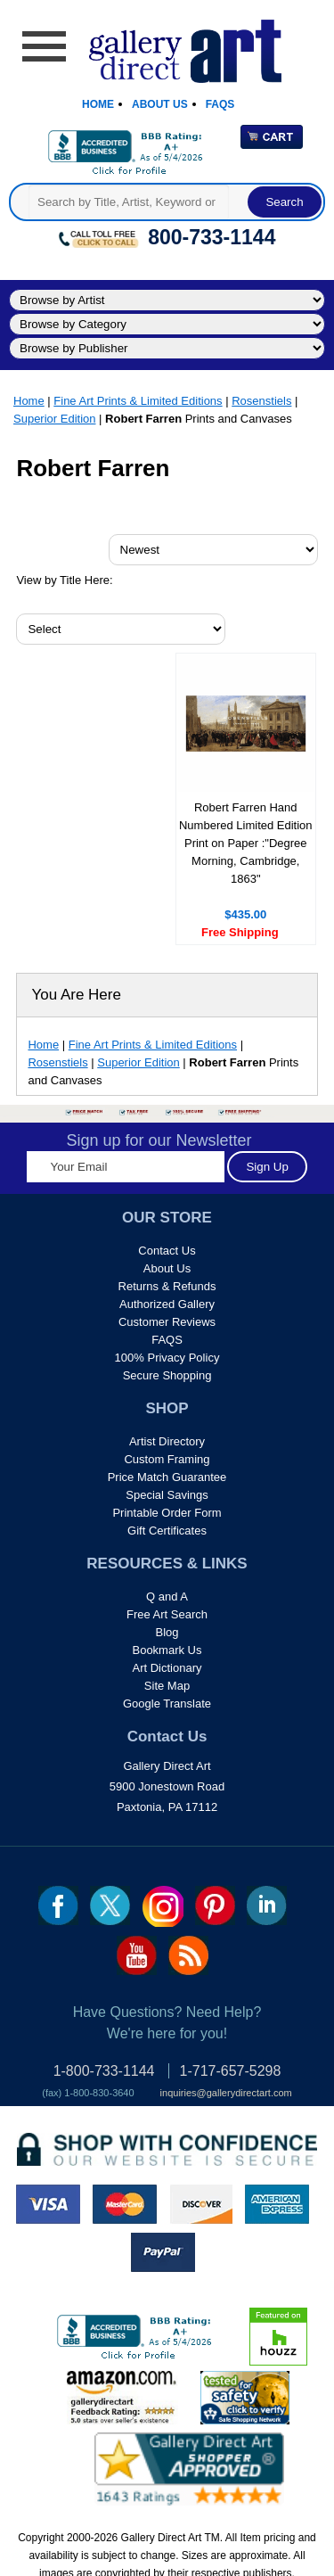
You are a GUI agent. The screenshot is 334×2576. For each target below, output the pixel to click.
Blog (166, 1632)
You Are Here (76, 994)
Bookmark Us (166, 1650)
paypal (163, 2252)
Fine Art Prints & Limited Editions (137, 400)
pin (215, 1905)
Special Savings (167, 1495)
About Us (160, 104)
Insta (163, 1906)
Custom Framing (166, 1459)
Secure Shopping (167, 1375)
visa (48, 2204)
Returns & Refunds (167, 1286)
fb (58, 1905)
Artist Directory (167, 1441)
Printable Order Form (166, 1512)
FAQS (167, 1339)
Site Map (167, 1685)
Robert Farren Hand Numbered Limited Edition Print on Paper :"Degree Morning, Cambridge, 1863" (246, 843)
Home (98, 104)
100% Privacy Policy (167, 1357)
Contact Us (166, 1250)
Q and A (167, 1596)
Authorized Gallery (167, 1304)
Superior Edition (54, 418)
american (277, 2204)
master (125, 2204)
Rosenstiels (261, 400)
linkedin (267, 1905)
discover (200, 2204)
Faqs (220, 104)
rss (188, 1955)
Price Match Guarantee (167, 1477)
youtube (137, 1955)
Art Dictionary (166, 1668)
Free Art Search (167, 1614)
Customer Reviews (167, 1322)
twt (110, 1905)
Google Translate (167, 1703)
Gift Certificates (167, 1530)
